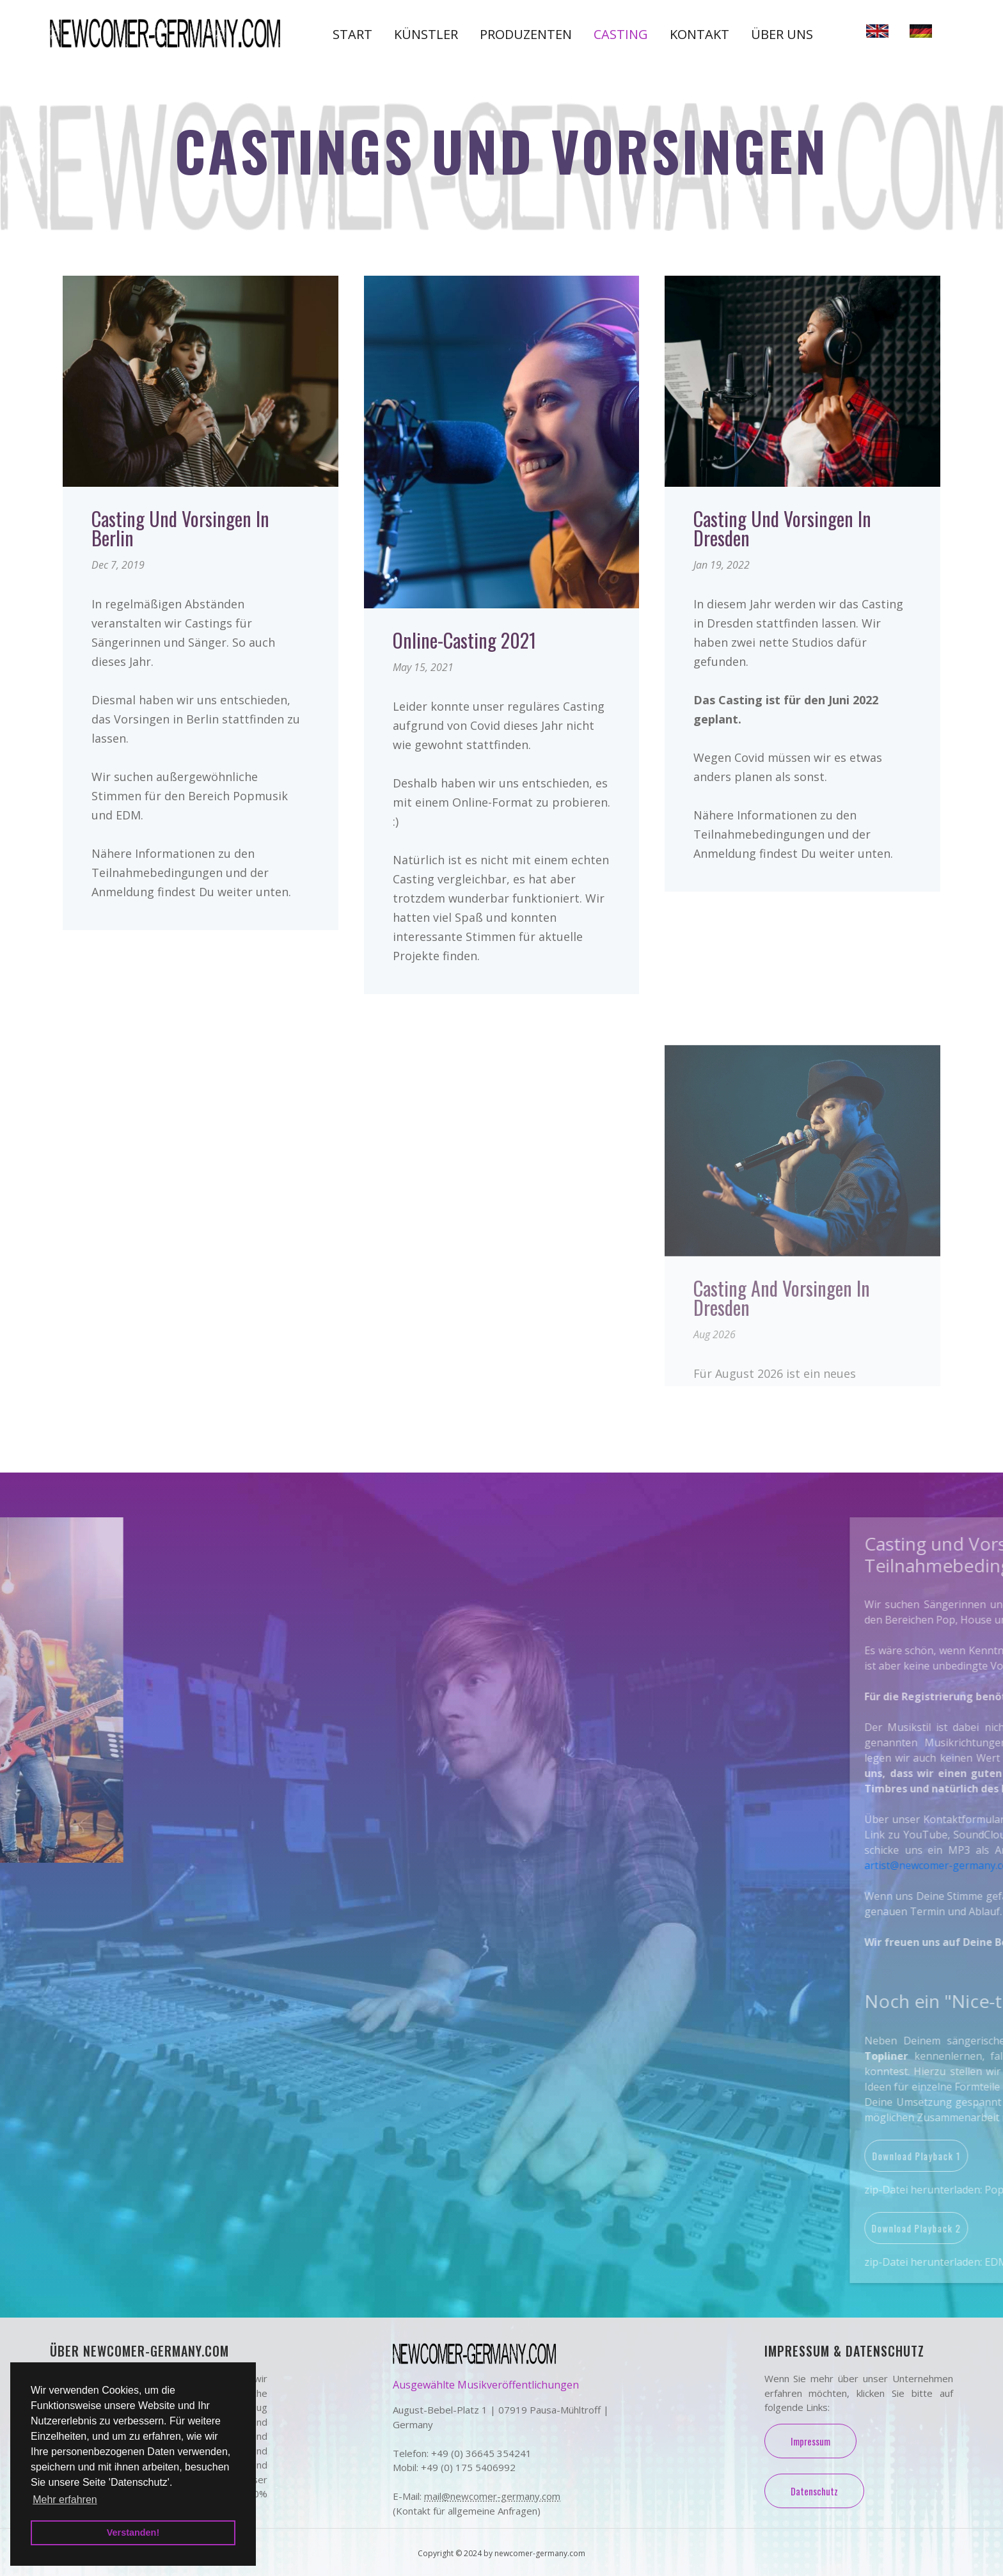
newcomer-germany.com (539, 2553)
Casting (621, 34)
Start (352, 34)
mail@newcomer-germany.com (492, 2496)
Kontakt (699, 34)
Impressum (810, 2441)
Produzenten (526, 34)
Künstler (426, 34)
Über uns (782, 34)
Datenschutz (814, 2491)
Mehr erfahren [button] (65, 2499)
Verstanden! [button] (133, 2532)
